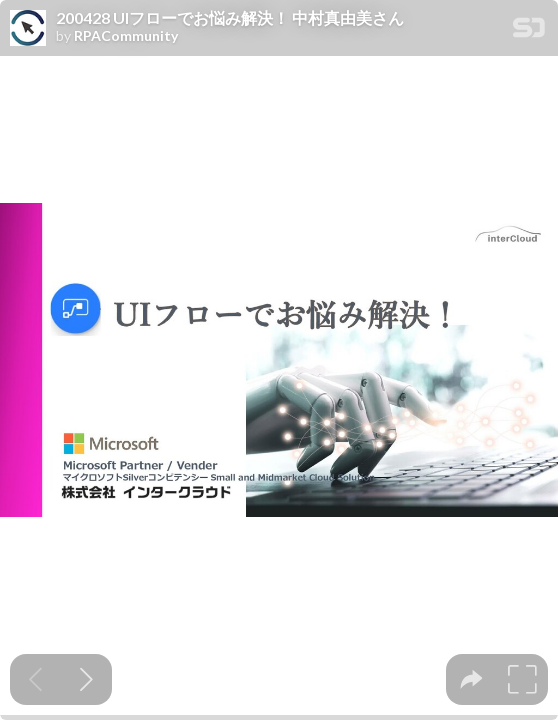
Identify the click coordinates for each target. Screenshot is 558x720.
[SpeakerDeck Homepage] (529, 31)
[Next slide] (86, 679)
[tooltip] (471, 679)
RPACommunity (126, 36)
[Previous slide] (35, 679)
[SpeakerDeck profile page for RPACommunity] (28, 29)
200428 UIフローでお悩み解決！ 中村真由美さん (230, 18)
